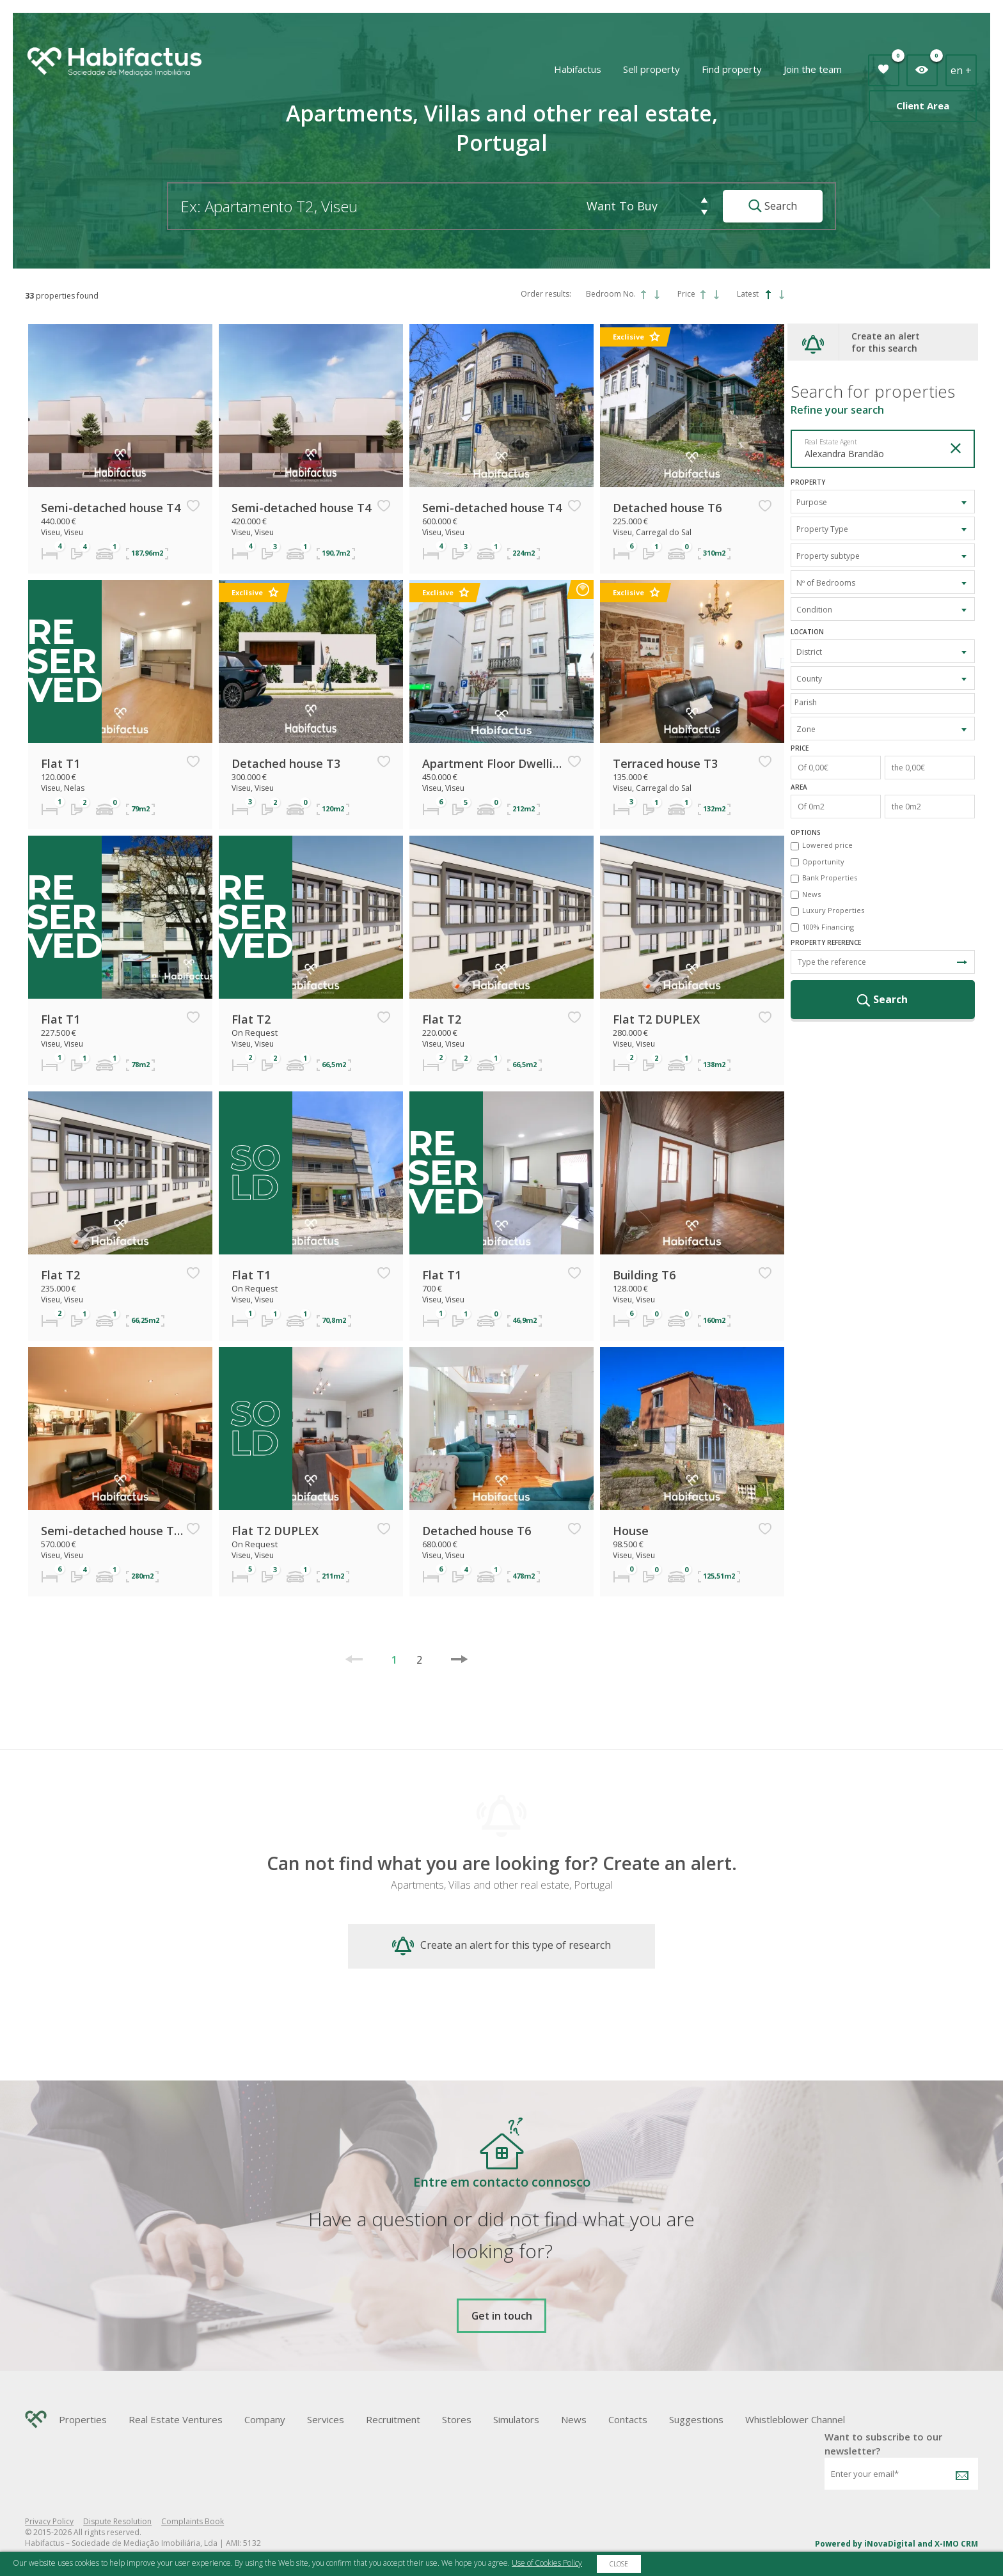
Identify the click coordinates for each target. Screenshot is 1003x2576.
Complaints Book (192, 2521)
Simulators (516, 2419)
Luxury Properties (833, 910)
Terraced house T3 (665, 763)
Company (264, 2419)
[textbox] (885, 702)
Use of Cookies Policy (547, 2562)
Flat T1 (60, 763)
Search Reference (962, 962)
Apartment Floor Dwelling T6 (493, 763)
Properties (83, 2419)
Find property (732, 69)
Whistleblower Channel (795, 2419)
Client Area (922, 105)
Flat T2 (251, 1019)
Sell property (651, 69)
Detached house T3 (286, 763)
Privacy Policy (49, 2521)
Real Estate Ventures (176, 2419)
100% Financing (828, 927)
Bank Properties (829, 877)
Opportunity (823, 861)
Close (619, 2563)
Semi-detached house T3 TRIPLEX (112, 1530)
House (631, 1530)
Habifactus (577, 69)
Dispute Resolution (117, 2521)
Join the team (813, 69)
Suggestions (696, 2419)
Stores (456, 2419)
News (811, 894)
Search (772, 206)
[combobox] (883, 501)
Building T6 (644, 1275)
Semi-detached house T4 (110, 507)
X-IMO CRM (956, 2543)
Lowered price (827, 845)
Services (325, 2419)
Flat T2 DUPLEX (656, 1019)
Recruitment (393, 2419)
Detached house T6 (667, 507)
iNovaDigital (889, 2543)
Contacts (627, 2419)
